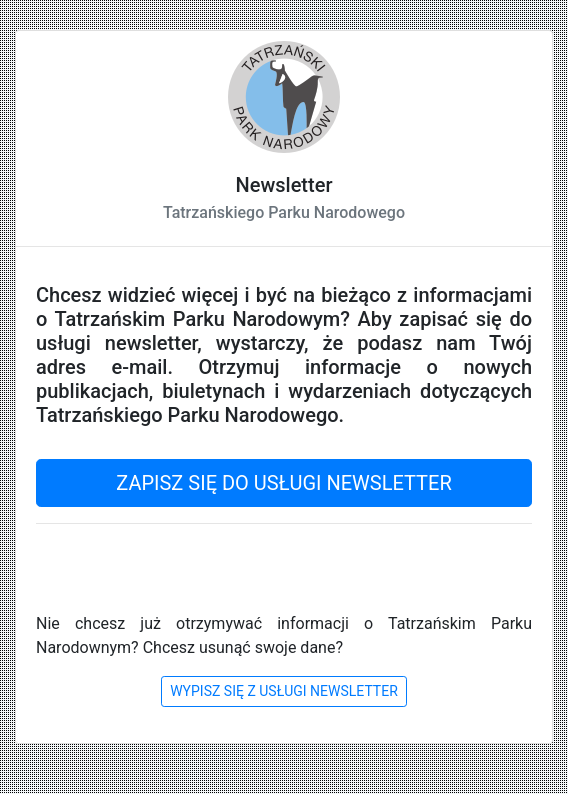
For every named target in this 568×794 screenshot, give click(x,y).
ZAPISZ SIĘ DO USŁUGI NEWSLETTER (283, 483)
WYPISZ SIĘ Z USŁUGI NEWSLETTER (284, 691)
